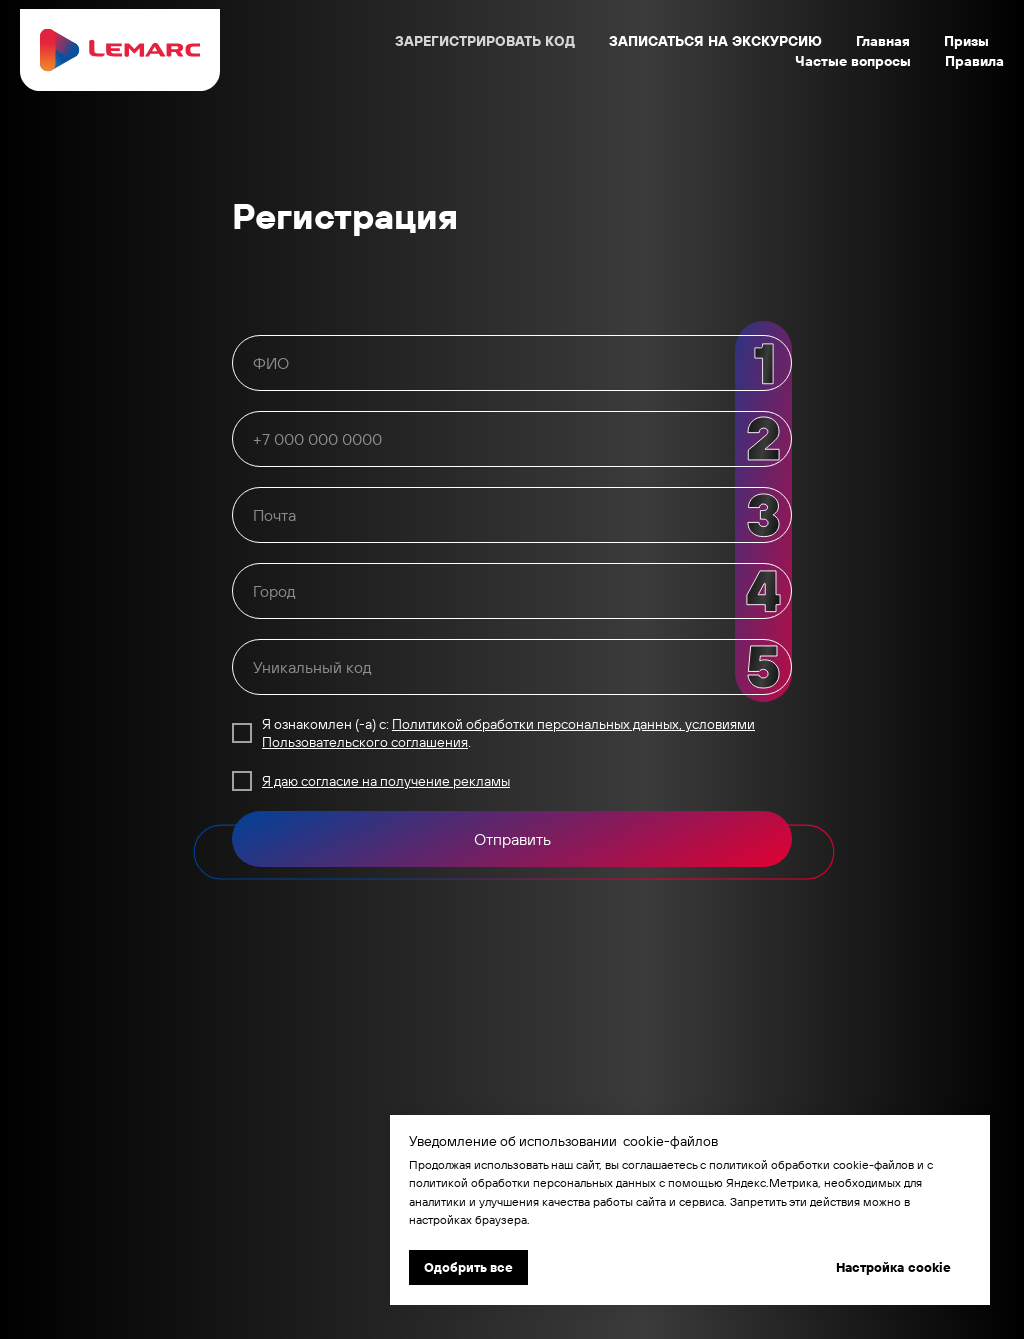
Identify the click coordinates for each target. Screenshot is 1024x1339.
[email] (512, 515)
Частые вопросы (853, 61)
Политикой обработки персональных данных (535, 724)
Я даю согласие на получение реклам (381, 781)
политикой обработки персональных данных (532, 1182)
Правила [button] (974, 61)
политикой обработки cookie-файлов (811, 1164)
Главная (883, 41)
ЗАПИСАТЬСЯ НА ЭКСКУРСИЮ (715, 41)
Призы (966, 41)
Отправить (512, 839)
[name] (512, 363)
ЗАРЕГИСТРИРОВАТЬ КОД (485, 41)
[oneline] (512, 439)
